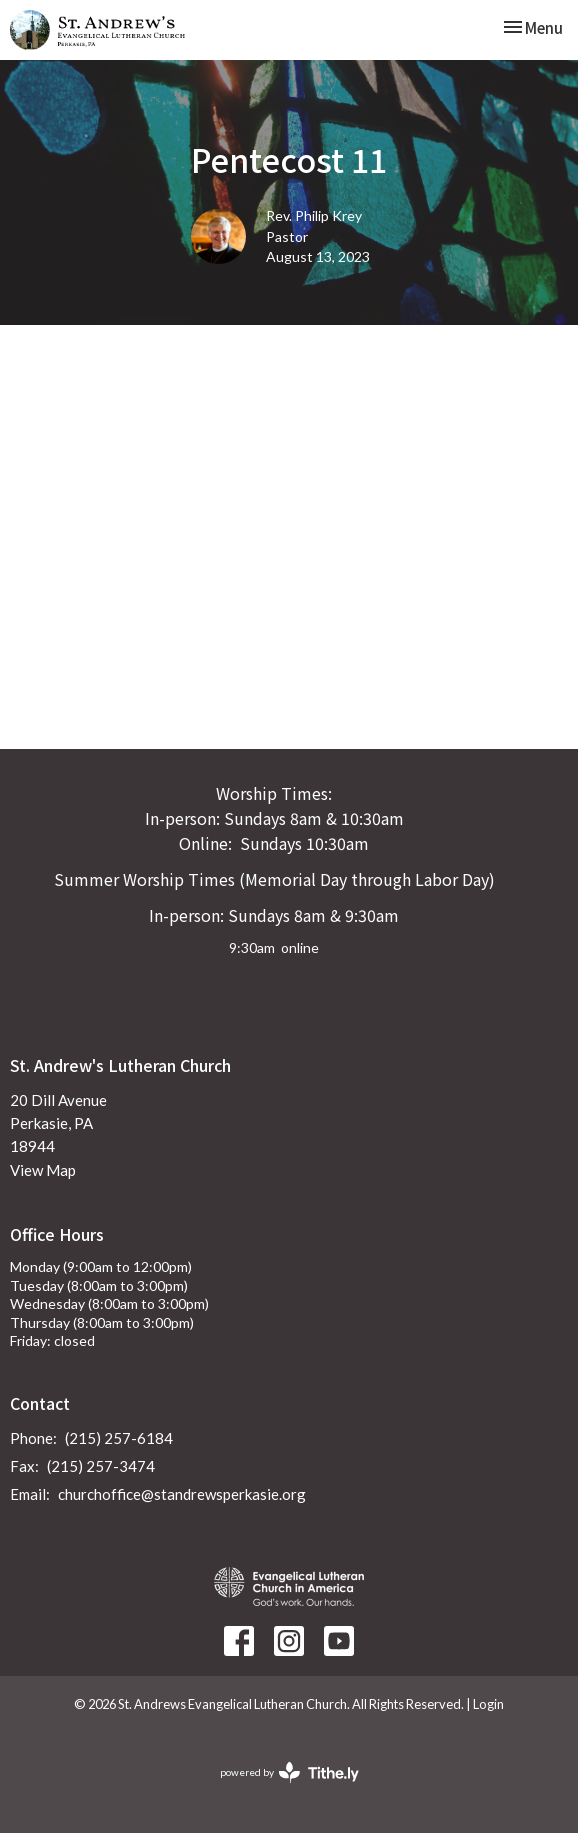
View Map (43, 1170)
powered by (289, 1772)
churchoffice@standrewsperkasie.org (182, 1494)
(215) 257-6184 (119, 1438)
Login (488, 1704)
